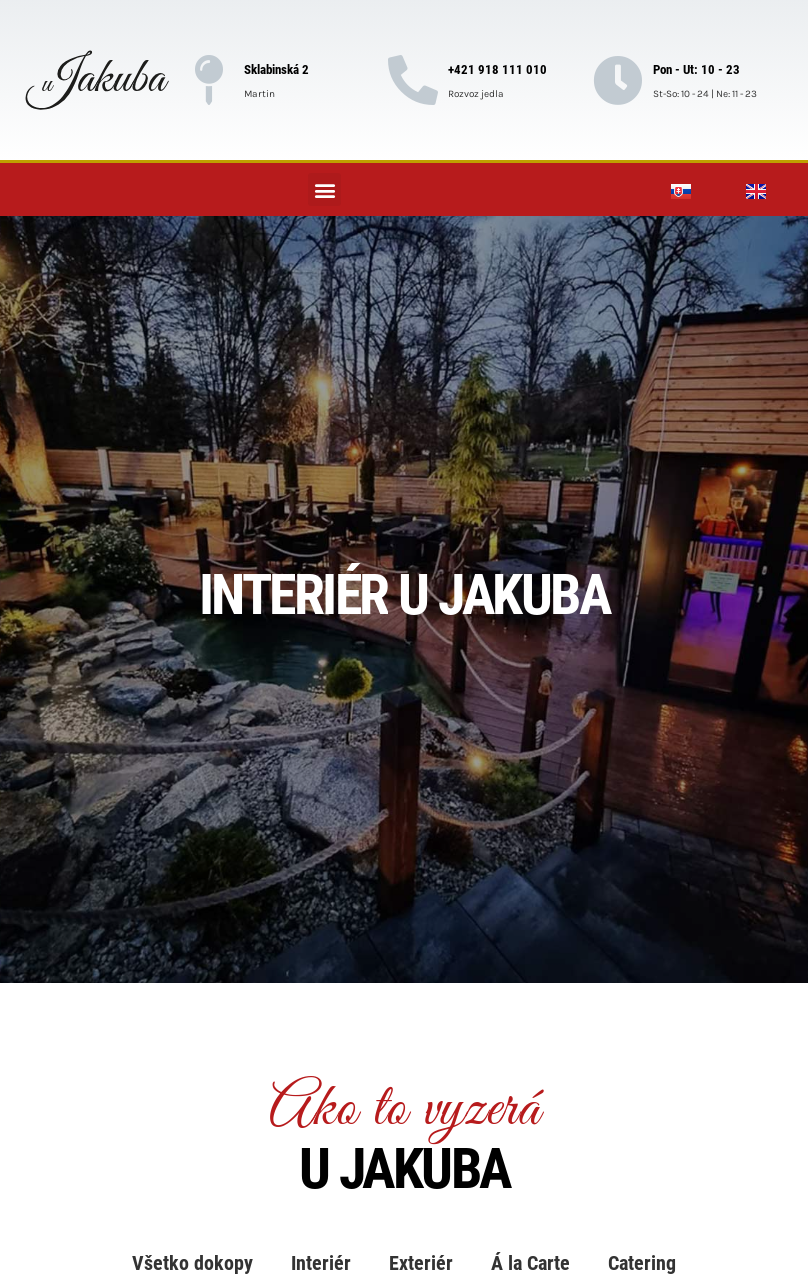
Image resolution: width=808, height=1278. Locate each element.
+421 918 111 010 (497, 69)
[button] (324, 189)
